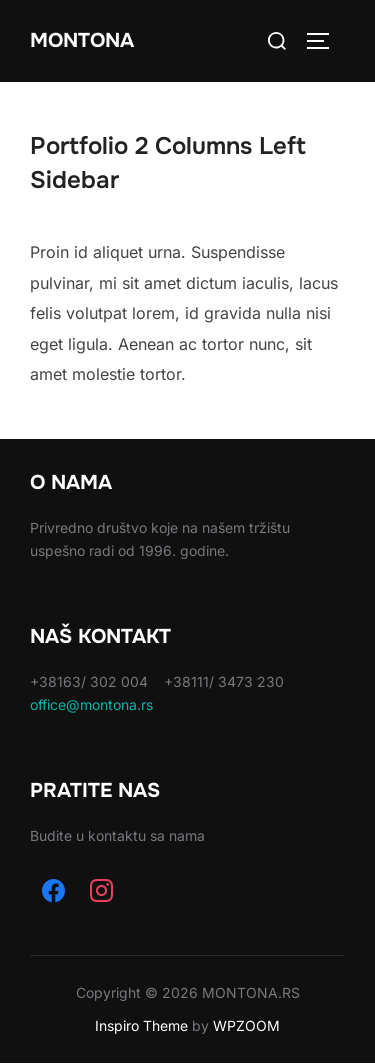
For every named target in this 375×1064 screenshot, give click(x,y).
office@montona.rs (91, 704)
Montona (82, 40)
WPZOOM (246, 1025)
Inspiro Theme (141, 1025)
